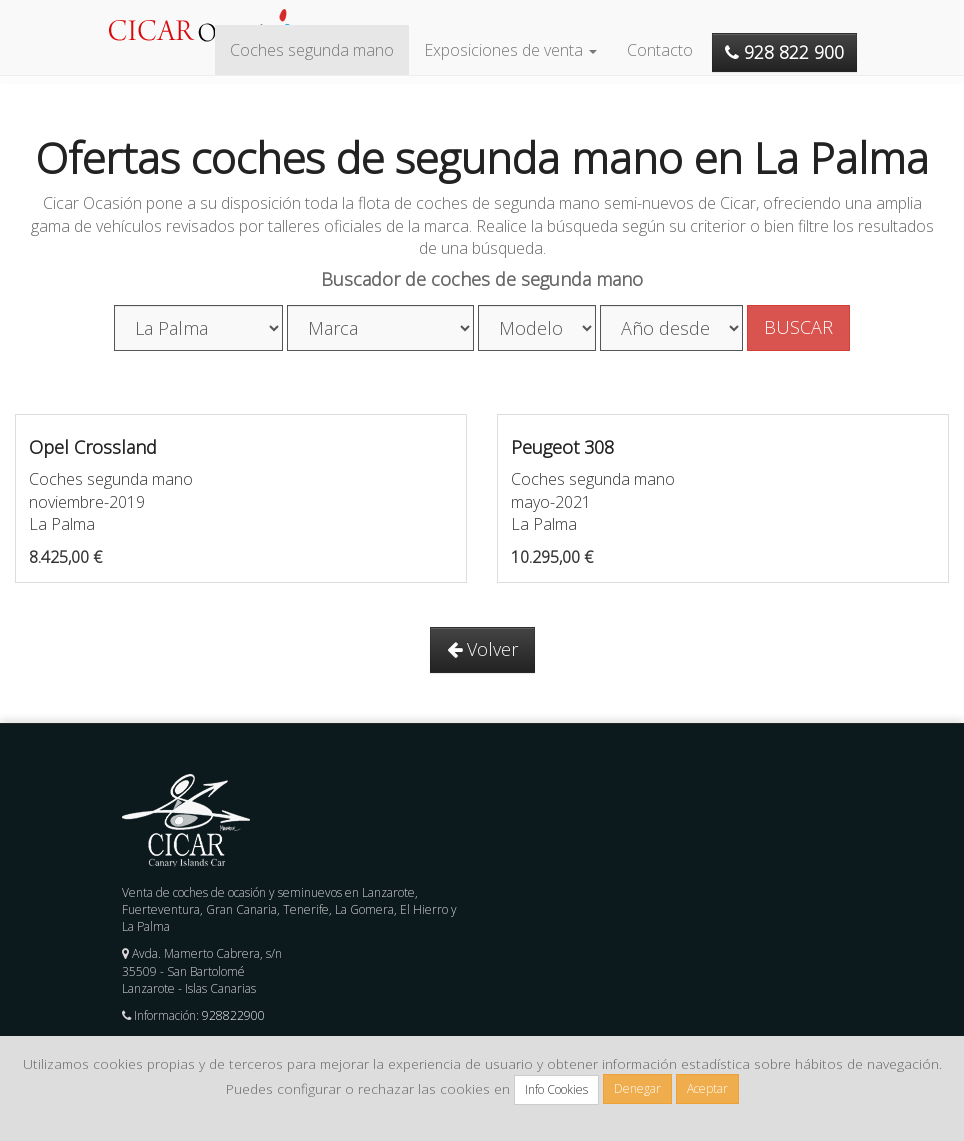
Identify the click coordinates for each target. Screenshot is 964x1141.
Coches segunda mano (312, 50)
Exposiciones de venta (510, 50)
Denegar (637, 1088)
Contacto (660, 50)
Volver (482, 649)
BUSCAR (798, 327)
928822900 (233, 1015)
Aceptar (707, 1088)
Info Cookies (556, 1089)
